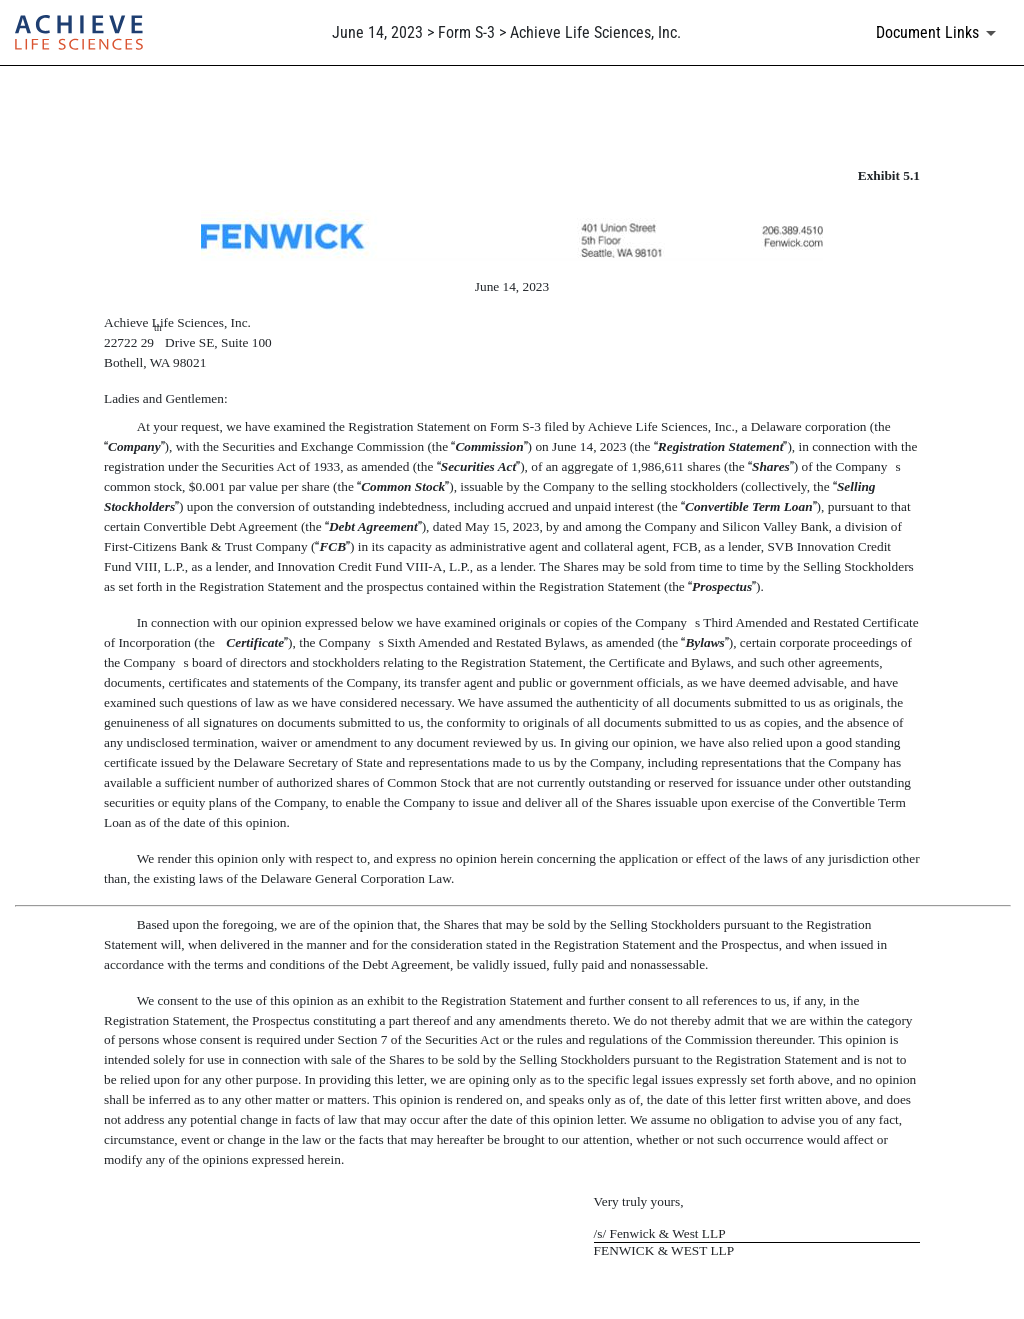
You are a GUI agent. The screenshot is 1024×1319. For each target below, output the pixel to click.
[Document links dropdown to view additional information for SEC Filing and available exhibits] (939, 33)
